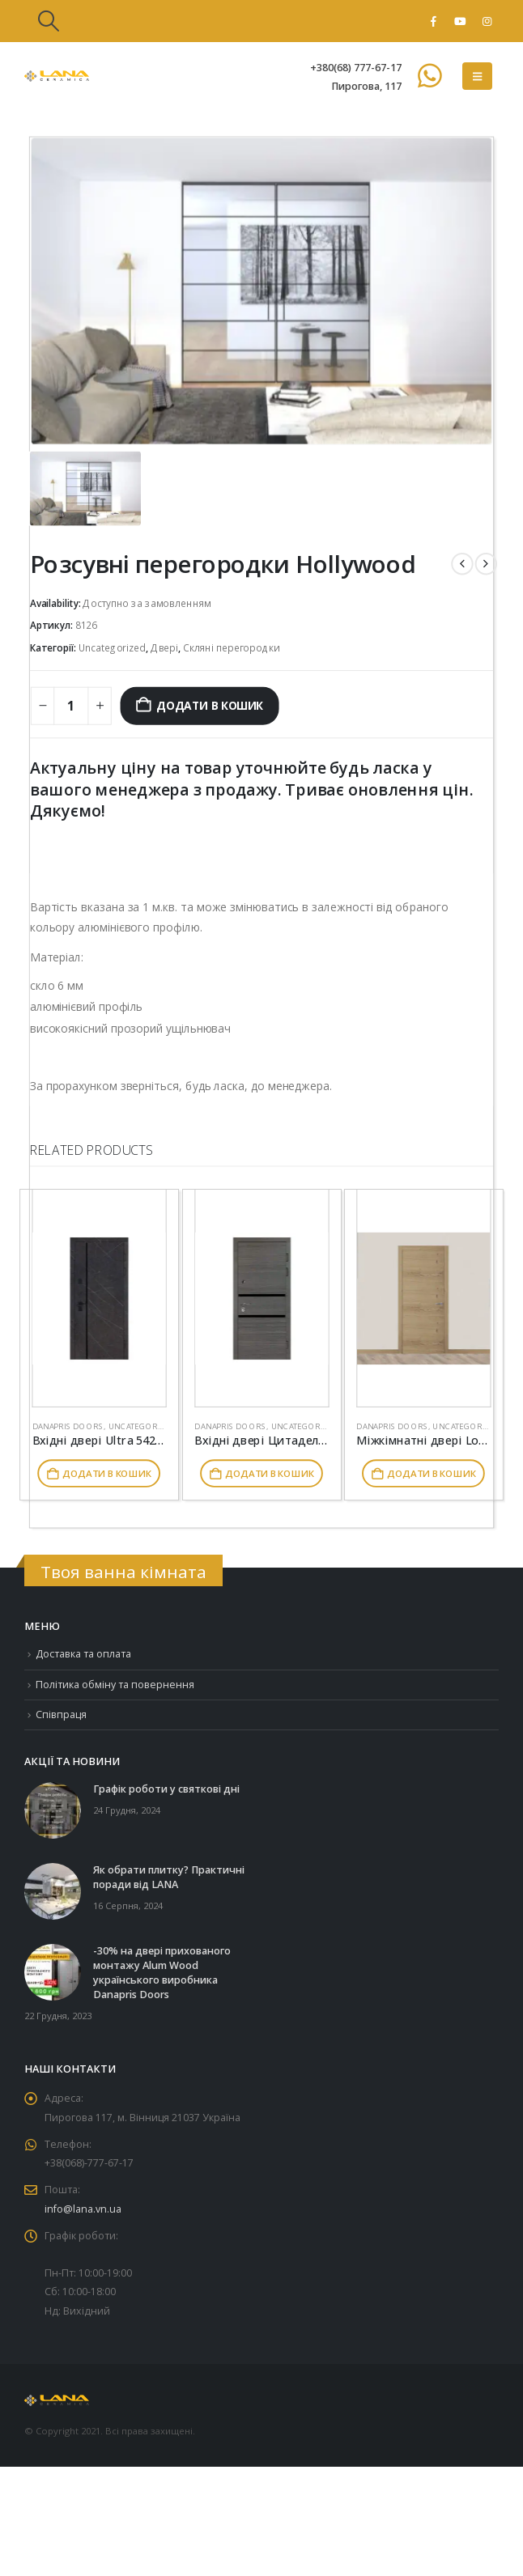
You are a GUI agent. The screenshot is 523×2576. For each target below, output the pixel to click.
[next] (486, 564)
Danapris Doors (68, 1426)
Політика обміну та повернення (115, 1684)
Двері (164, 648)
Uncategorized (112, 648)
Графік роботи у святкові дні (166, 1790)
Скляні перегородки (231, 648)
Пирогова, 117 (366, 86)
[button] (48, 21)
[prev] (462, 564)
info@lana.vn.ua (83, 2212)
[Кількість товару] (70, 706)
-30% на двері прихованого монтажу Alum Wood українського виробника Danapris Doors (162, 1973)
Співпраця (62, 1714)
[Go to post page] (52, 1810)
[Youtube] (460, 21)
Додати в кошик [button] (106, 1473)
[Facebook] (433, 21)
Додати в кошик (209, 705)
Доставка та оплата (84, 1654)
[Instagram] (486, 21)
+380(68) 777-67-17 (356, 67)
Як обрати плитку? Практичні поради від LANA (168, 1878)
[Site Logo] (56, 76)
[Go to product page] (99, 1299)
